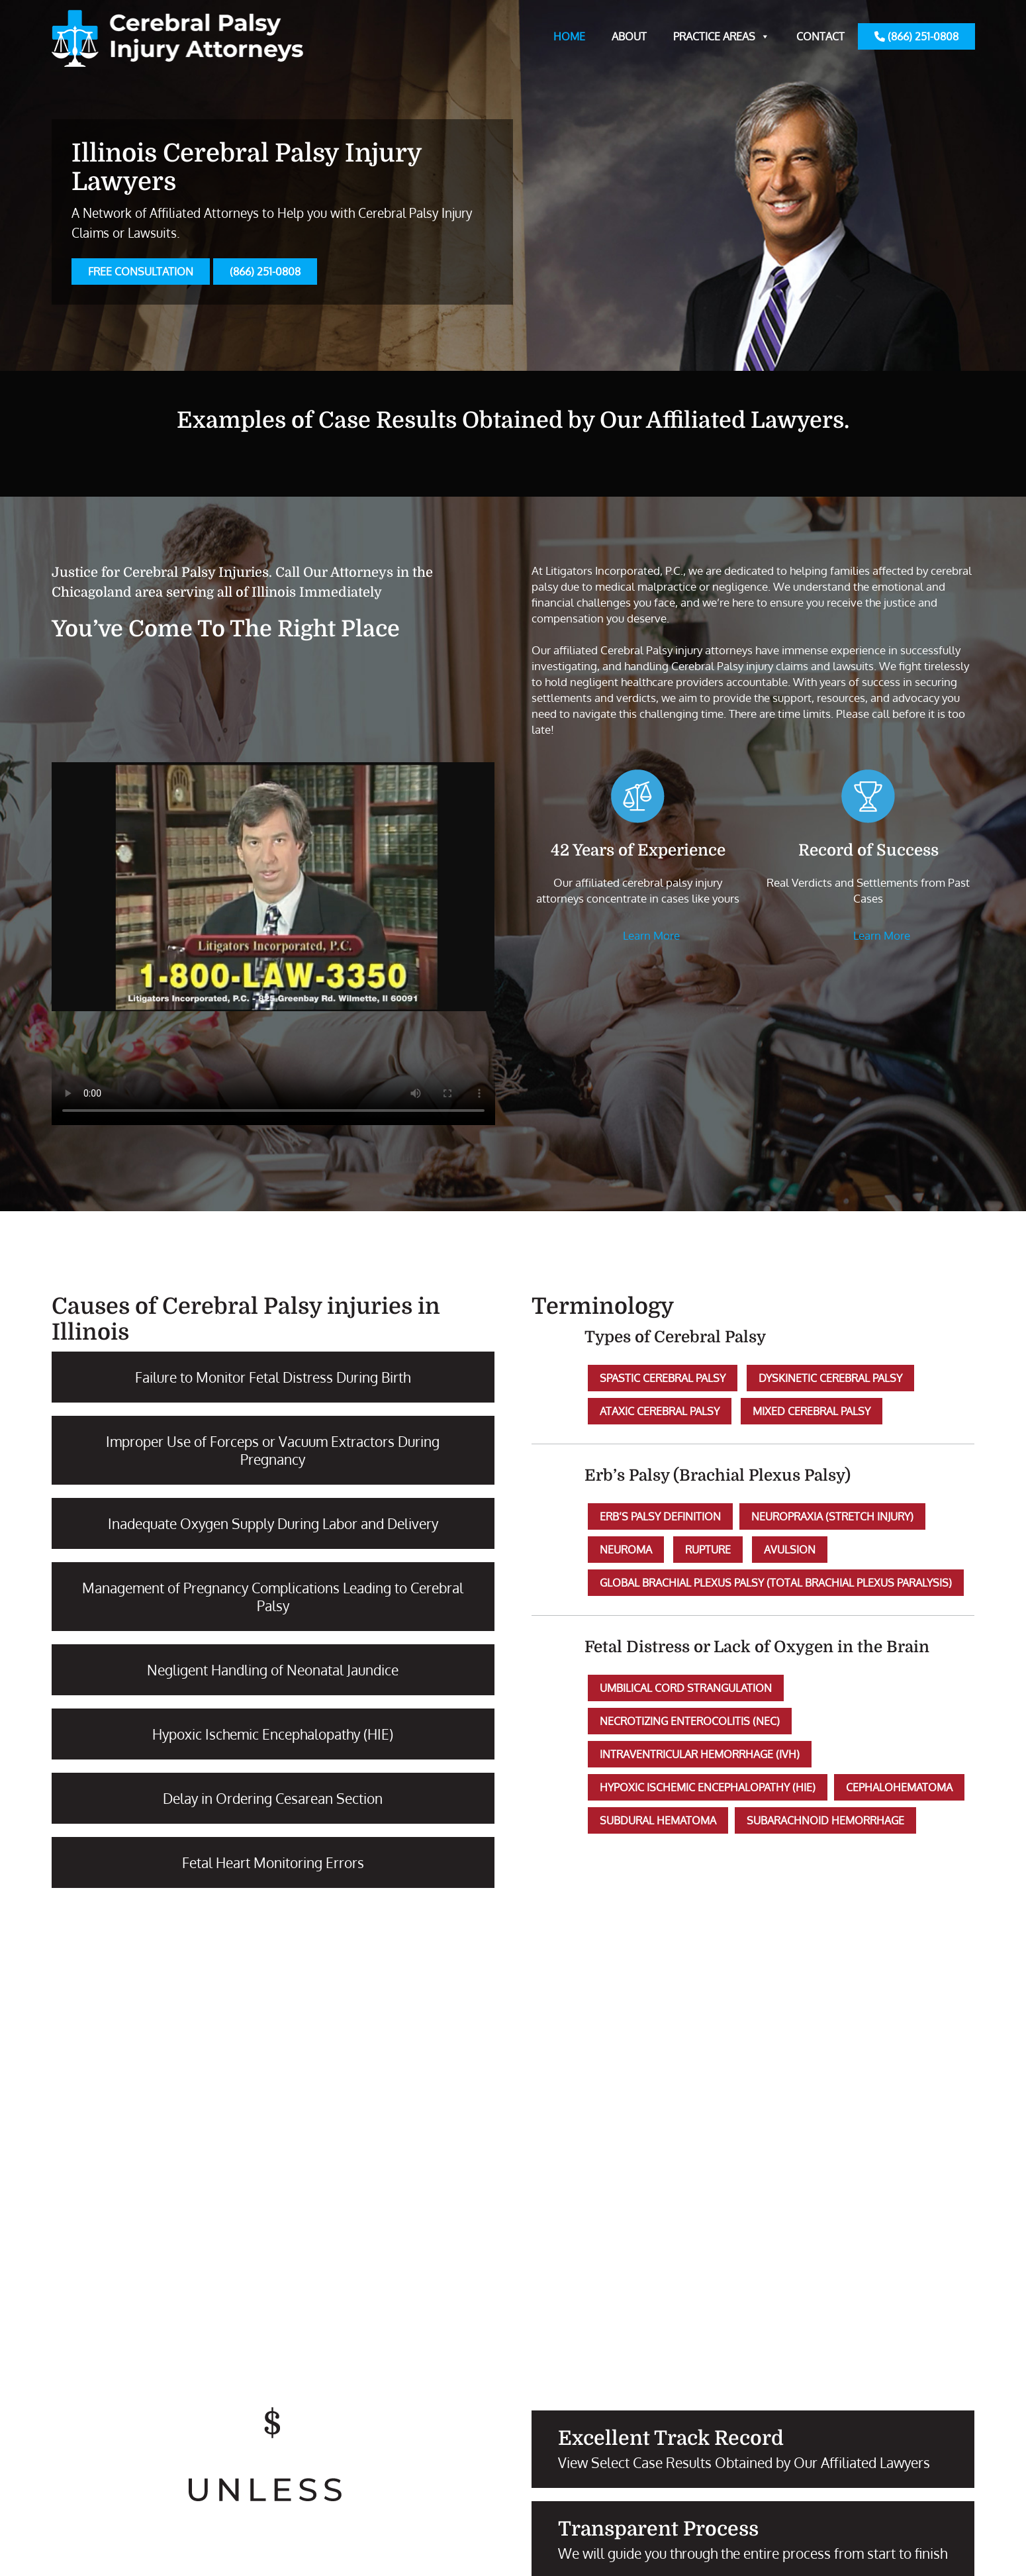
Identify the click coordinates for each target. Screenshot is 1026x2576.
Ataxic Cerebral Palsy (660, 1411)
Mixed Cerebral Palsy (811, 1411)
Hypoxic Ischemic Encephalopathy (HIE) (272, 1734)
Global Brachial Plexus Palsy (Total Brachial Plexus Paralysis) (776, 1582)
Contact (820, 36)
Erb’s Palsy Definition (660, 1516)
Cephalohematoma (899, 1787)
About (629, 36)
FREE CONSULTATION (140, 271)
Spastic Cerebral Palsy (662, 1378)
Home (569, 36)
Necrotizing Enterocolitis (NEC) (690, 1721)
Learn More (651, 935)
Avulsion (790, 1549)
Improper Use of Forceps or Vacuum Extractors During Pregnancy (273, 1450)
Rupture (708, 1549)
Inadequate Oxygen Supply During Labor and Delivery (273, 1523)
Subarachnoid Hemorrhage (825, 1820)
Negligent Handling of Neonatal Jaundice (272, 1670)
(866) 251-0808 (916, 36)
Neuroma (626, 1549)
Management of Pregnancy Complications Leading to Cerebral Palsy (272, 1596)
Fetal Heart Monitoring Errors (273, 1862)
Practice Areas (721, 36)
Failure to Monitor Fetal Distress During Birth (272, 1377)
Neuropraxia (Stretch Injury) (832, 1516)
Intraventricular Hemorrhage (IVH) (700, 1754)
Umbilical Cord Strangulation (686, 1688)
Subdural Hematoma (658, 1820)
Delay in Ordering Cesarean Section (273, 1798)
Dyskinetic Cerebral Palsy (830, 1378)
